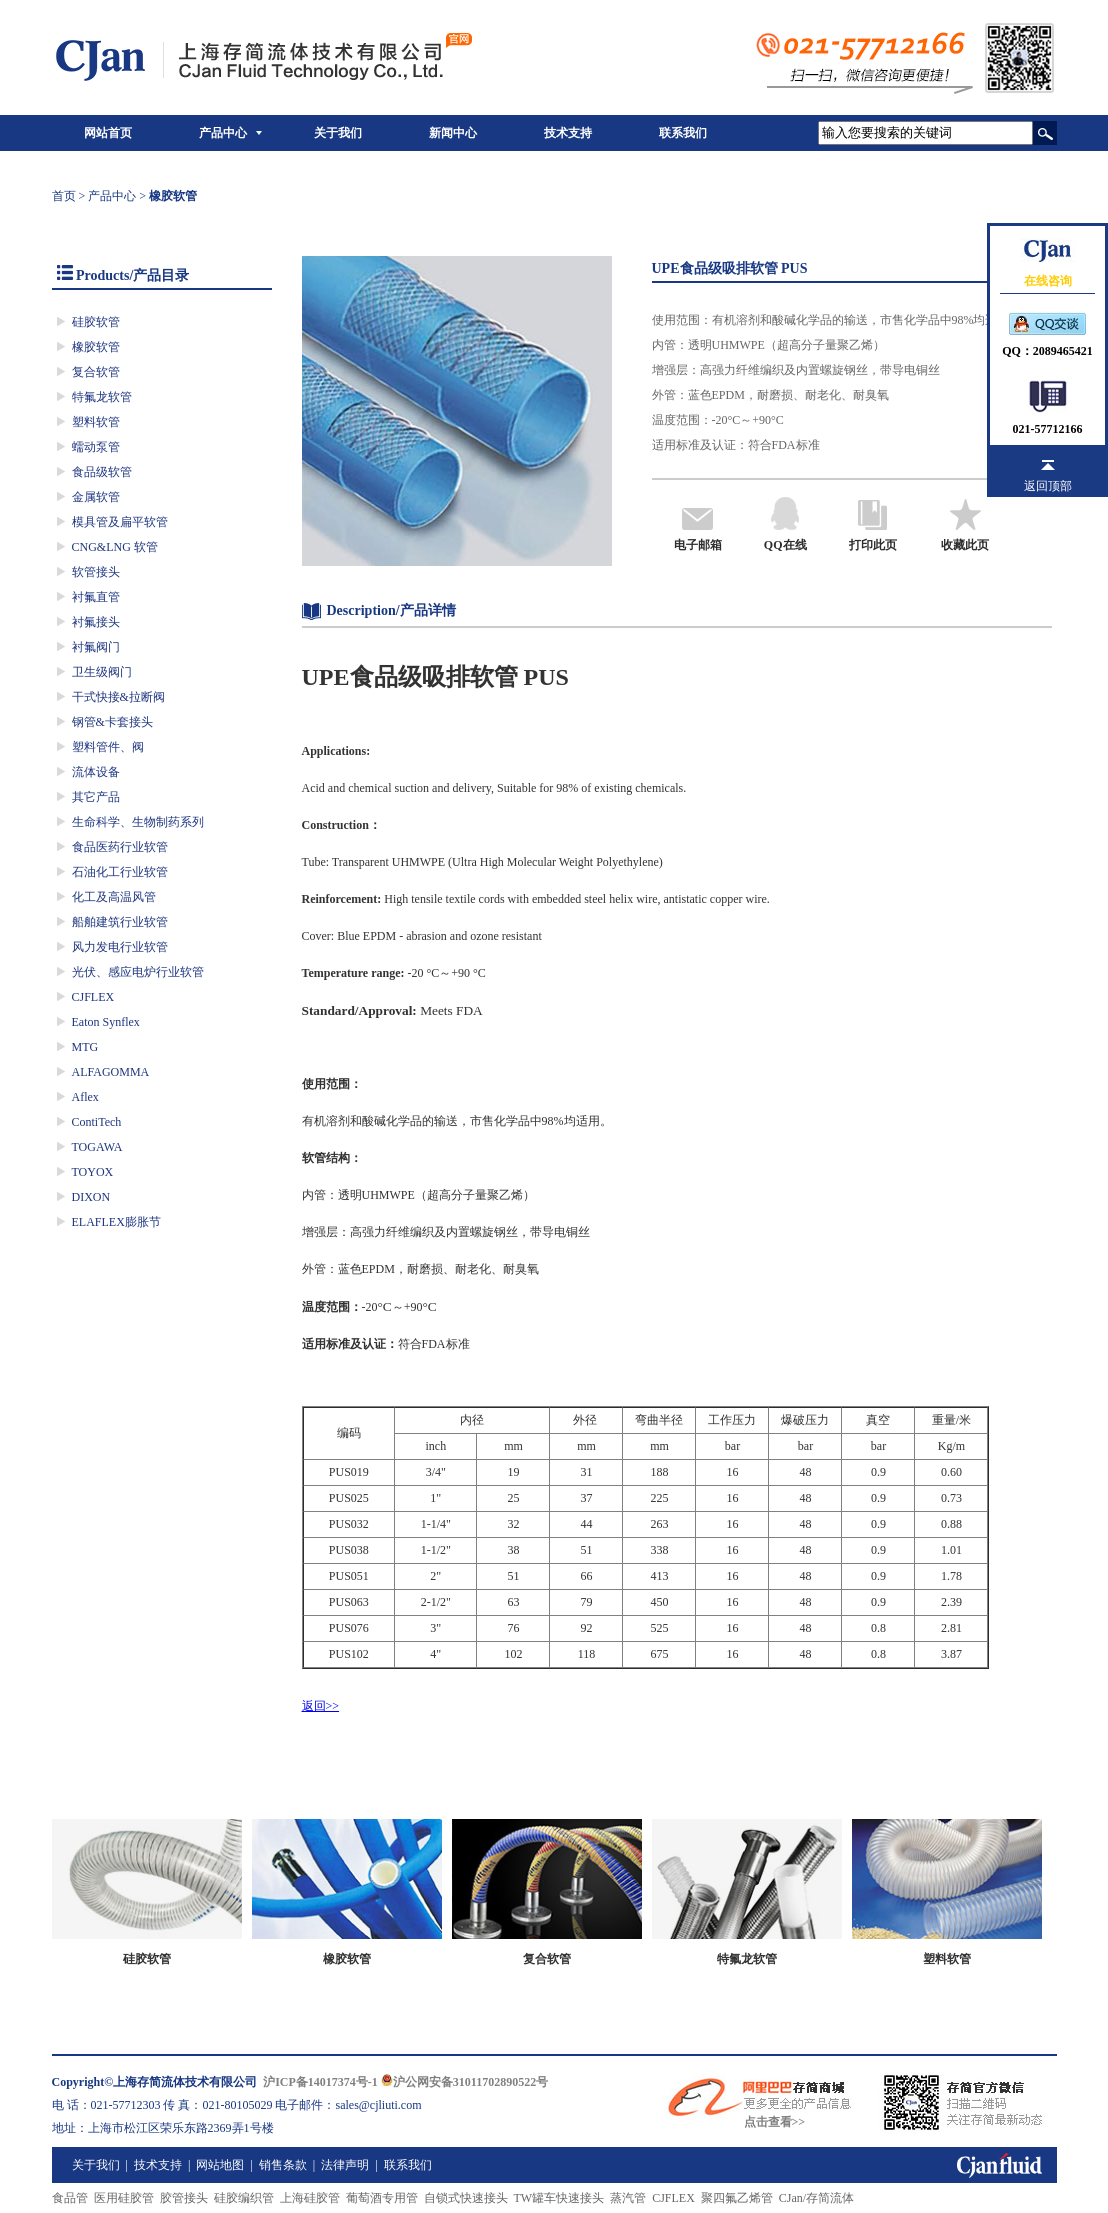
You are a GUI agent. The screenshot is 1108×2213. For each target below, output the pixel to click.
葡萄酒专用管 (382, 2198)
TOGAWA (97, 1147)
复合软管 (96, 372)
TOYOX (93, 1172)
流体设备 (96, 772)
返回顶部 (1048, 486)
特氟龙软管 (102, 397)
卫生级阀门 (102, 672)
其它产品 (96, 797)
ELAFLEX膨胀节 (116, 1222)
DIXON (91, 1197)
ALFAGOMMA (111, 1072)
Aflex (85, 1097)
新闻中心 (453, 133)
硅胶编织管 (244, 2198)
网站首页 (108, 133)
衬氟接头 (96, 622)
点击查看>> (775, 2122)
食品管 (70, 2198)
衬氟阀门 (96, 647)
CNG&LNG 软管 (115, 547)
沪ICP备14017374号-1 (320, 2082)
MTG (85, 1047)
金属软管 (96, 497)
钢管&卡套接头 (112, 722)
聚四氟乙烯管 (737, 2198)
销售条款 (283, 2165)
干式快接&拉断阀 (118, 697)
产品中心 (223, 133)
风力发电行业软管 (120, 947)
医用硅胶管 (124, 2198)
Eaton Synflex (106, 1022)
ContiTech (97, 1122)
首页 (64, 196)
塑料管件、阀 (108, 747)
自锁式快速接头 (466, 2198)
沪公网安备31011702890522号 (464, 2082)
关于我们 (338, 133)
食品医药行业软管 (120, 847)
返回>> (321, 1706)
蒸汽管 (628, 2198)
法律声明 (345, 2165)
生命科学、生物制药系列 (138, 822)
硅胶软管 (96, 322)
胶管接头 (184, 2198)
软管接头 (96, 572)
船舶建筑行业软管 (120, 922)
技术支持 (568, 133)
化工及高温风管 (114, 897)
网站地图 (220, 2165)
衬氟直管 (96, 597)
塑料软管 (96, 422)
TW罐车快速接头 (559, 2198)
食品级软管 (102, 472)
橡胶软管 (96, 347)
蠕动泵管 (96, 447)
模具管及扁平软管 (120, 522)
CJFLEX (93, 997)
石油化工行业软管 (120, 872)
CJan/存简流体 (816, 2198)
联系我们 (683, 133)
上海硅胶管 (310, 2198)
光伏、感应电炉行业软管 (138, 972)
